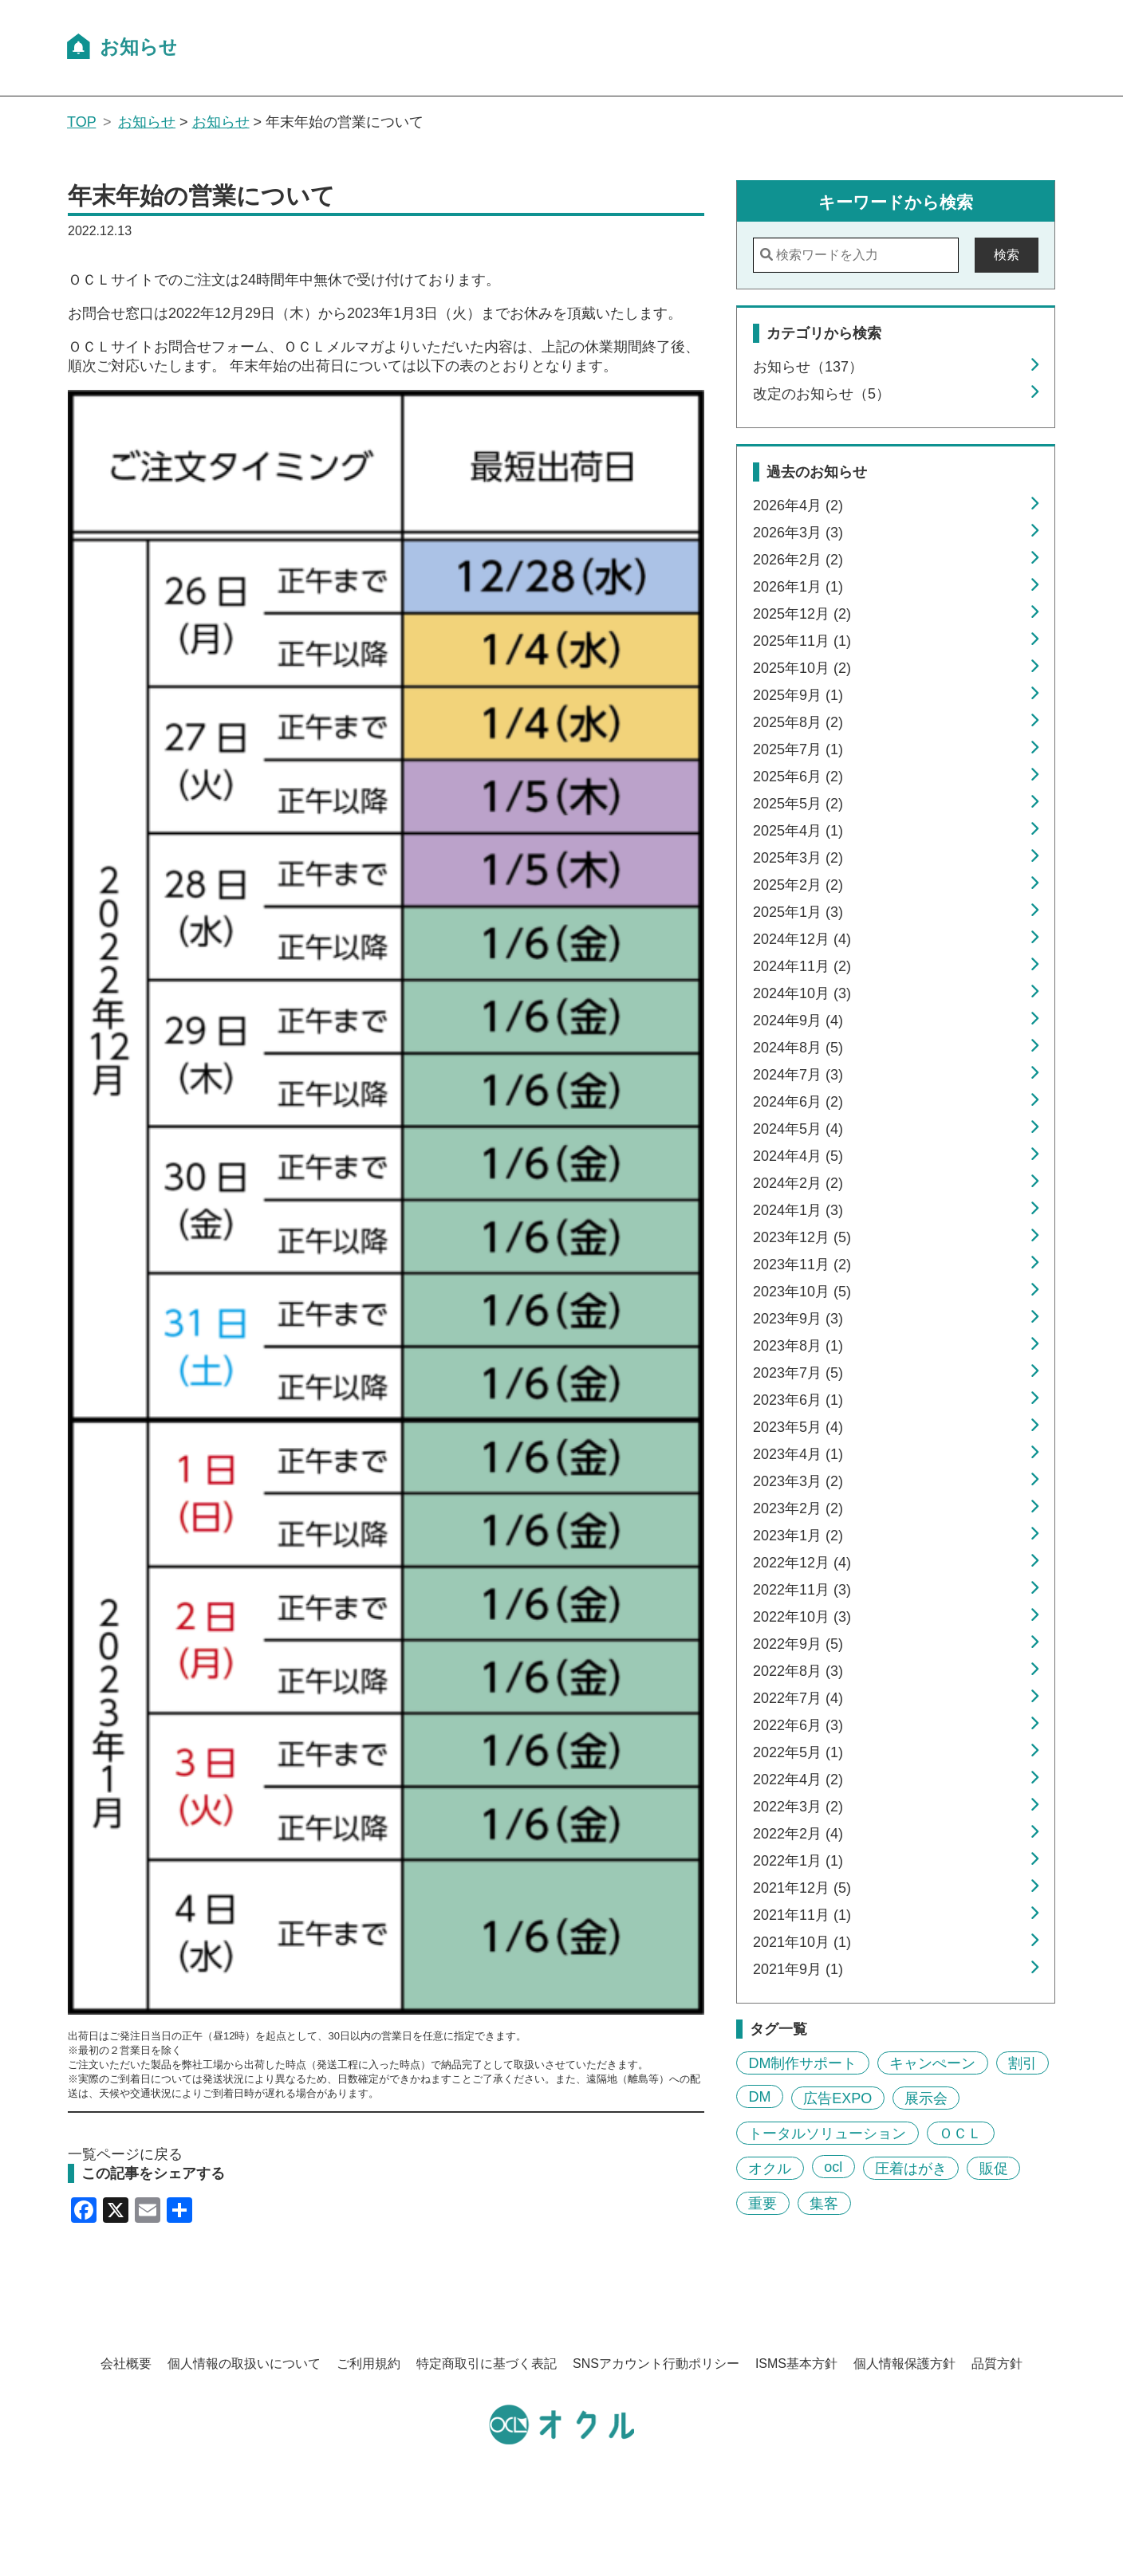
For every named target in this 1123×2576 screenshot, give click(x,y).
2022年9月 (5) (798, 1644)
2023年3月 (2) (798, 1481)
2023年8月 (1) (798, 1346)
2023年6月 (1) (798, 1400)
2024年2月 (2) (798, 1183)
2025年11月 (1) (802, 641)
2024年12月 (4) (802, 939)
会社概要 (126, 2363)
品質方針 (997, 2363)
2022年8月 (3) (798, 1671)
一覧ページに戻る (125, 2154)
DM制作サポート (802, 2063)
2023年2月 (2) (798, 1508)
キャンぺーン (932, 2063)
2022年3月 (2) (798, 1807)
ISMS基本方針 (796, 2363)
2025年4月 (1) (798, 831)
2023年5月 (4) (798, 1427)
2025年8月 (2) (798, 722)
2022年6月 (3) (798, 1725)
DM (759, 2096)
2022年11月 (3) (802, 1590)
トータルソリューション (827, 2133)
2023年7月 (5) (798, 1373)
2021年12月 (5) (802, 1888)
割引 (1022, 2063)
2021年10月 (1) (802, 1942)
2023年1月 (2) (798, 1536)
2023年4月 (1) (798, 1454)
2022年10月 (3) (802, 1617)
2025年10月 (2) (802, 668)
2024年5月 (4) (798, 1129)
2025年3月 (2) (798, 858)
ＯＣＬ (960, 2133)
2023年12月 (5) (802, 1237)
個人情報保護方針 (904, 2363)
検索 (1006, 255)
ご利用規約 (368, 2363)
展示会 (926, 2098)
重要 (762, 2203)
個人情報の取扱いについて (244, 2363)
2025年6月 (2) (798, 777)
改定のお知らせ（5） (821, 394)
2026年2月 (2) (798, 560)
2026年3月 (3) (798, 533)
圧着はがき (911, 2168)
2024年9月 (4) (798, 1020)
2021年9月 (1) (798, 1969)
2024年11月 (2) (802, 966)
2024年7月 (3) (798, 1075)
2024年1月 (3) (798, 1210)
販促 (993, 2168)
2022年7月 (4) (798, 1698)
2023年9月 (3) (798, 1319)
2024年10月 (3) (802, 993)
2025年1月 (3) (798, 912)
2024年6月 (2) (798, 1102)
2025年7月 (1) (798, 749)
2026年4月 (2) (798, 505)
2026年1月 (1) (798, 587)
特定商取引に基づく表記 (486, 2363)
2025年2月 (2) (798, 885)
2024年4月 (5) (798, 1156)
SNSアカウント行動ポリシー (656, 2363)
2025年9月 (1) (798, 695)
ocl (833, 2166)
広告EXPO (837, 2098)
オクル (769, 2168)
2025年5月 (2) (798, 804)
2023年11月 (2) (802, 1264)
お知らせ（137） (808, 367)
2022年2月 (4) (798, 1834)
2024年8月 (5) (798, 1048)
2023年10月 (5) (802, 1292)
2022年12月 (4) (802, 1563)
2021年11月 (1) (802, 1915)
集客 (824, 2203)
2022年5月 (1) (798, 1752)
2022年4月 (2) (798, 1779)
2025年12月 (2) (802, 614)
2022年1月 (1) (798, 1861)
